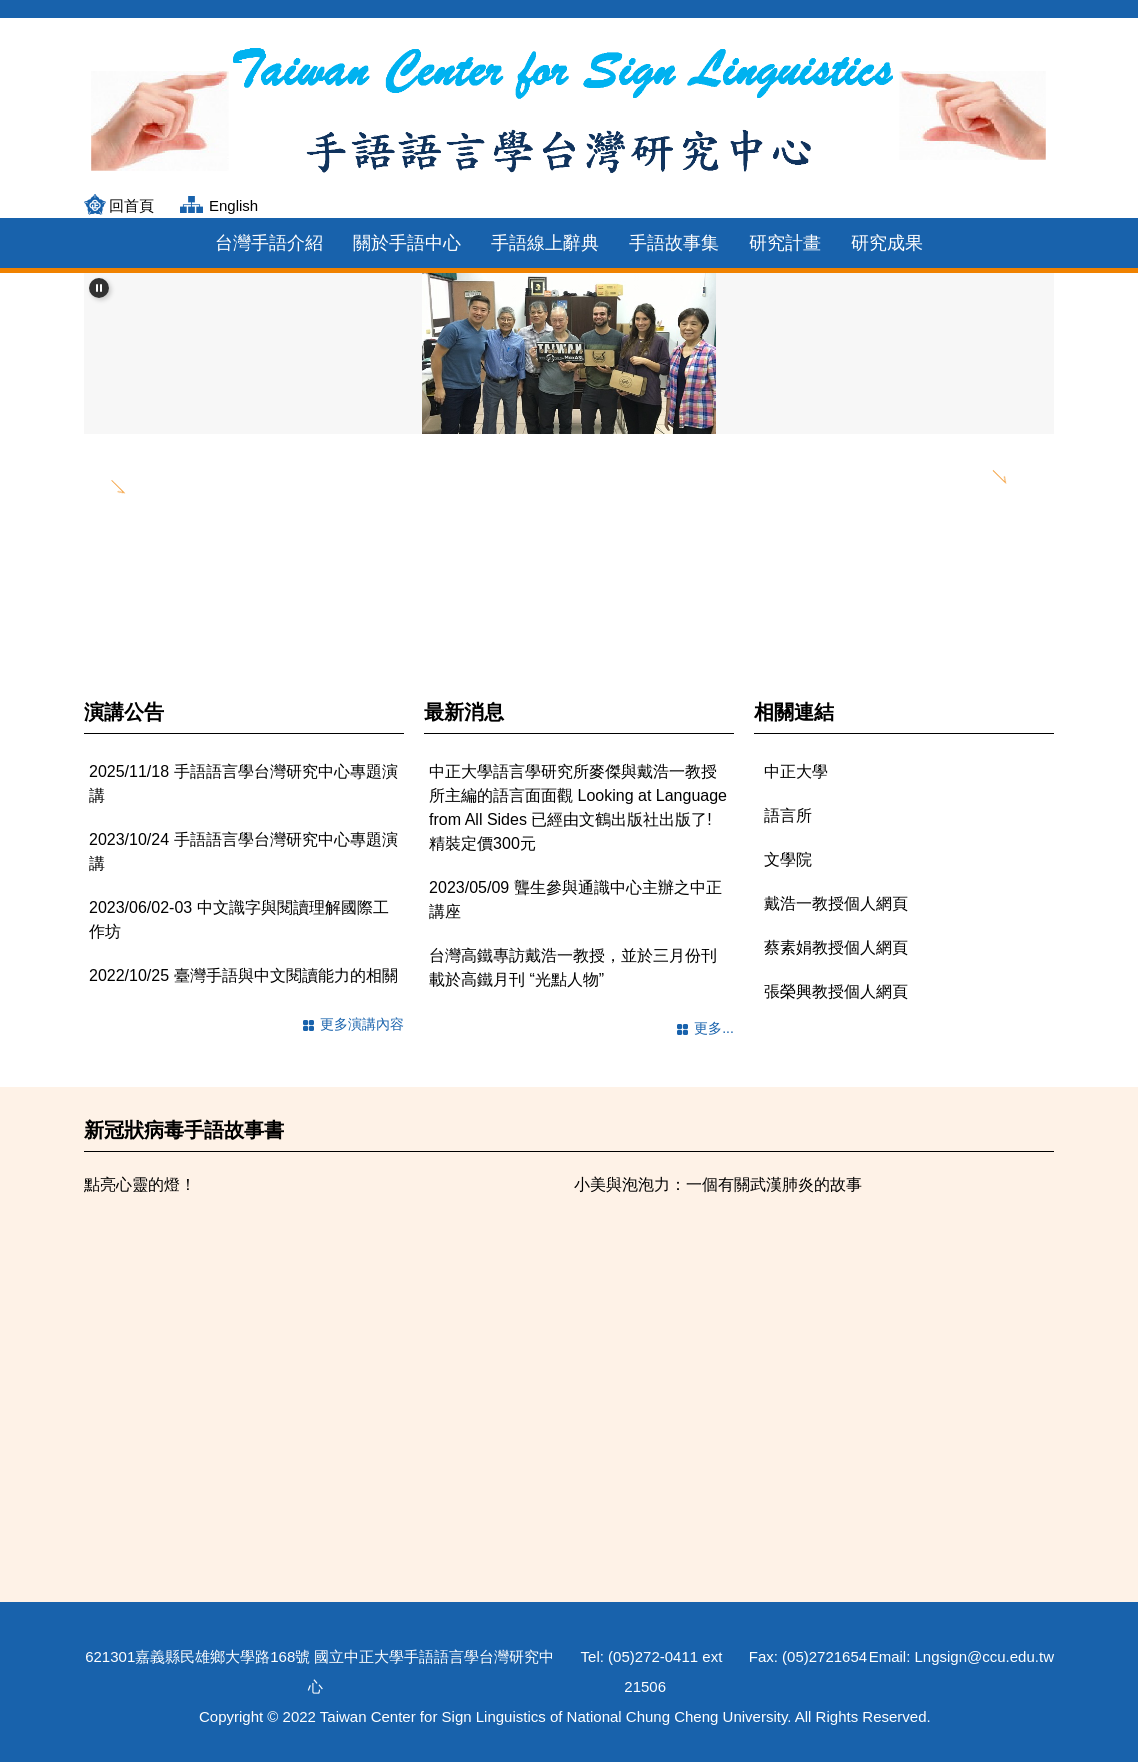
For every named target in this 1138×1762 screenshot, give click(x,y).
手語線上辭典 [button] (545, 243)
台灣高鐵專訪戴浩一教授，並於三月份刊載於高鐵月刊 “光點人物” (573, 967)
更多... (714, 1028)
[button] (99, 288)
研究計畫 (785, 243)
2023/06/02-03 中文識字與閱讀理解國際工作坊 (239, 919)
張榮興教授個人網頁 (836, 991)
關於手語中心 (407, 243)
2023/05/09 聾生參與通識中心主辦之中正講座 (575, 899)
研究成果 (887, 243)
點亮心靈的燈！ (140, 1184)
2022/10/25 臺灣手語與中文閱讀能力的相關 (243, 975)
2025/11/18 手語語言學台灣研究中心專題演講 (243, 783)
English (233, 205)
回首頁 (131, 205)
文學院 (788, 859)
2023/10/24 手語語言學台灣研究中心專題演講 (243, 851)
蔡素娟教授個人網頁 (836, 947)
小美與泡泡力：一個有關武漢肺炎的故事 (718, 1184)
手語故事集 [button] (674, 243)
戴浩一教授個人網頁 (836, 903)
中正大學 (796, 771)
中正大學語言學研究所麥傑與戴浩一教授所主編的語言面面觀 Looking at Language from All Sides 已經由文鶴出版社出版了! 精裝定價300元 (578, 807)
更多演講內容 (362, 1024)
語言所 (788, 815)
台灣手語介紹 (269, 243)
